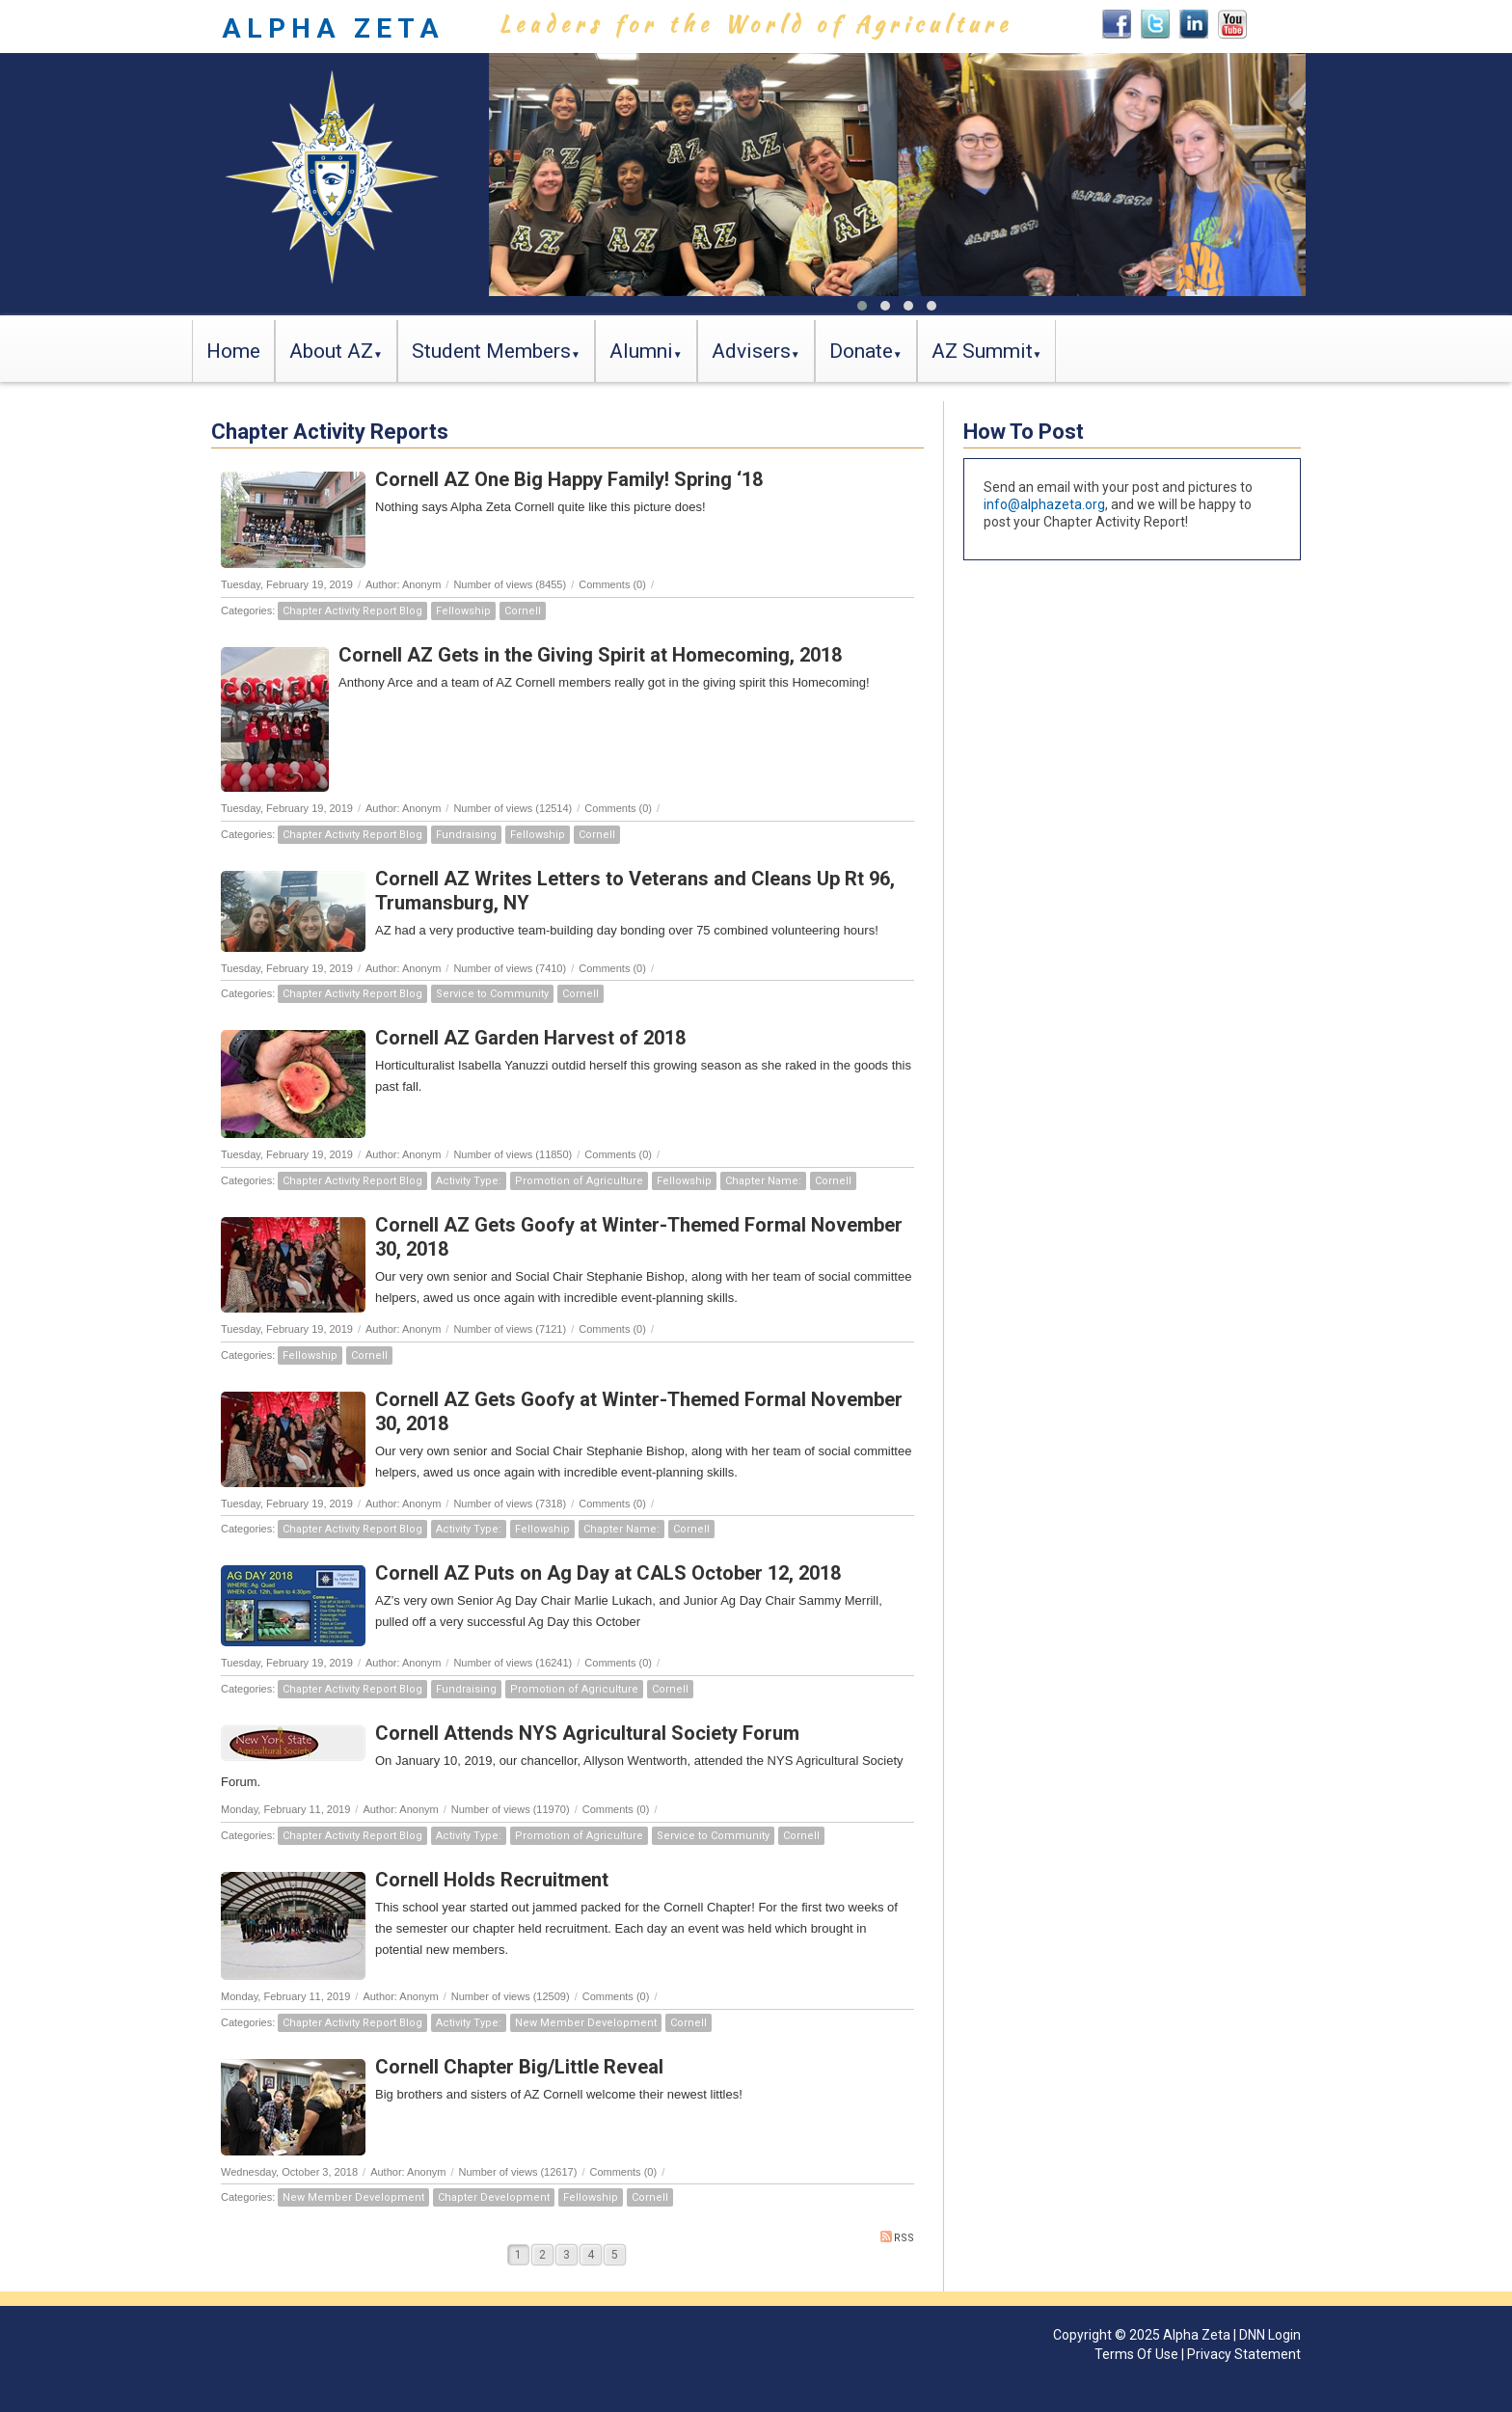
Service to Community (492, 994)
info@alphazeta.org (1044, 504)
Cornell (522, 611)
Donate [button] (861, 351)
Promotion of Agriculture (579, 1181)
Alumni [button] (641, 351)
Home (233, 351)
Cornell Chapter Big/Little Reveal (519, 2066)
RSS (897, 2237)
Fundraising (466, 834)
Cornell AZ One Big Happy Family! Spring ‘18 (569, 479)
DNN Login (1270, 2335)
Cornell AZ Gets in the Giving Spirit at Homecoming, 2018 (590, 654)
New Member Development (586, 2023)
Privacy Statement (1244, 2354)
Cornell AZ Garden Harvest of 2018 (530, 1037)
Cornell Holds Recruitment (491, 1879)
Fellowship (463, 611)
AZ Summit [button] (982, 351)
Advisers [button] (751, 351)
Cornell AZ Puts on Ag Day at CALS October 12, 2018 (608, 1573)
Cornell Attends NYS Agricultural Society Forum (587, 1733)
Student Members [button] (491, 351)
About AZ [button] (331, 351)
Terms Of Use (1136, 2354)
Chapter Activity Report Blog (352, 611)
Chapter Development (494, 2197)
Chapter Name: (763, 1181)
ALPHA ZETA (333, 28)
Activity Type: (468, 1181)
